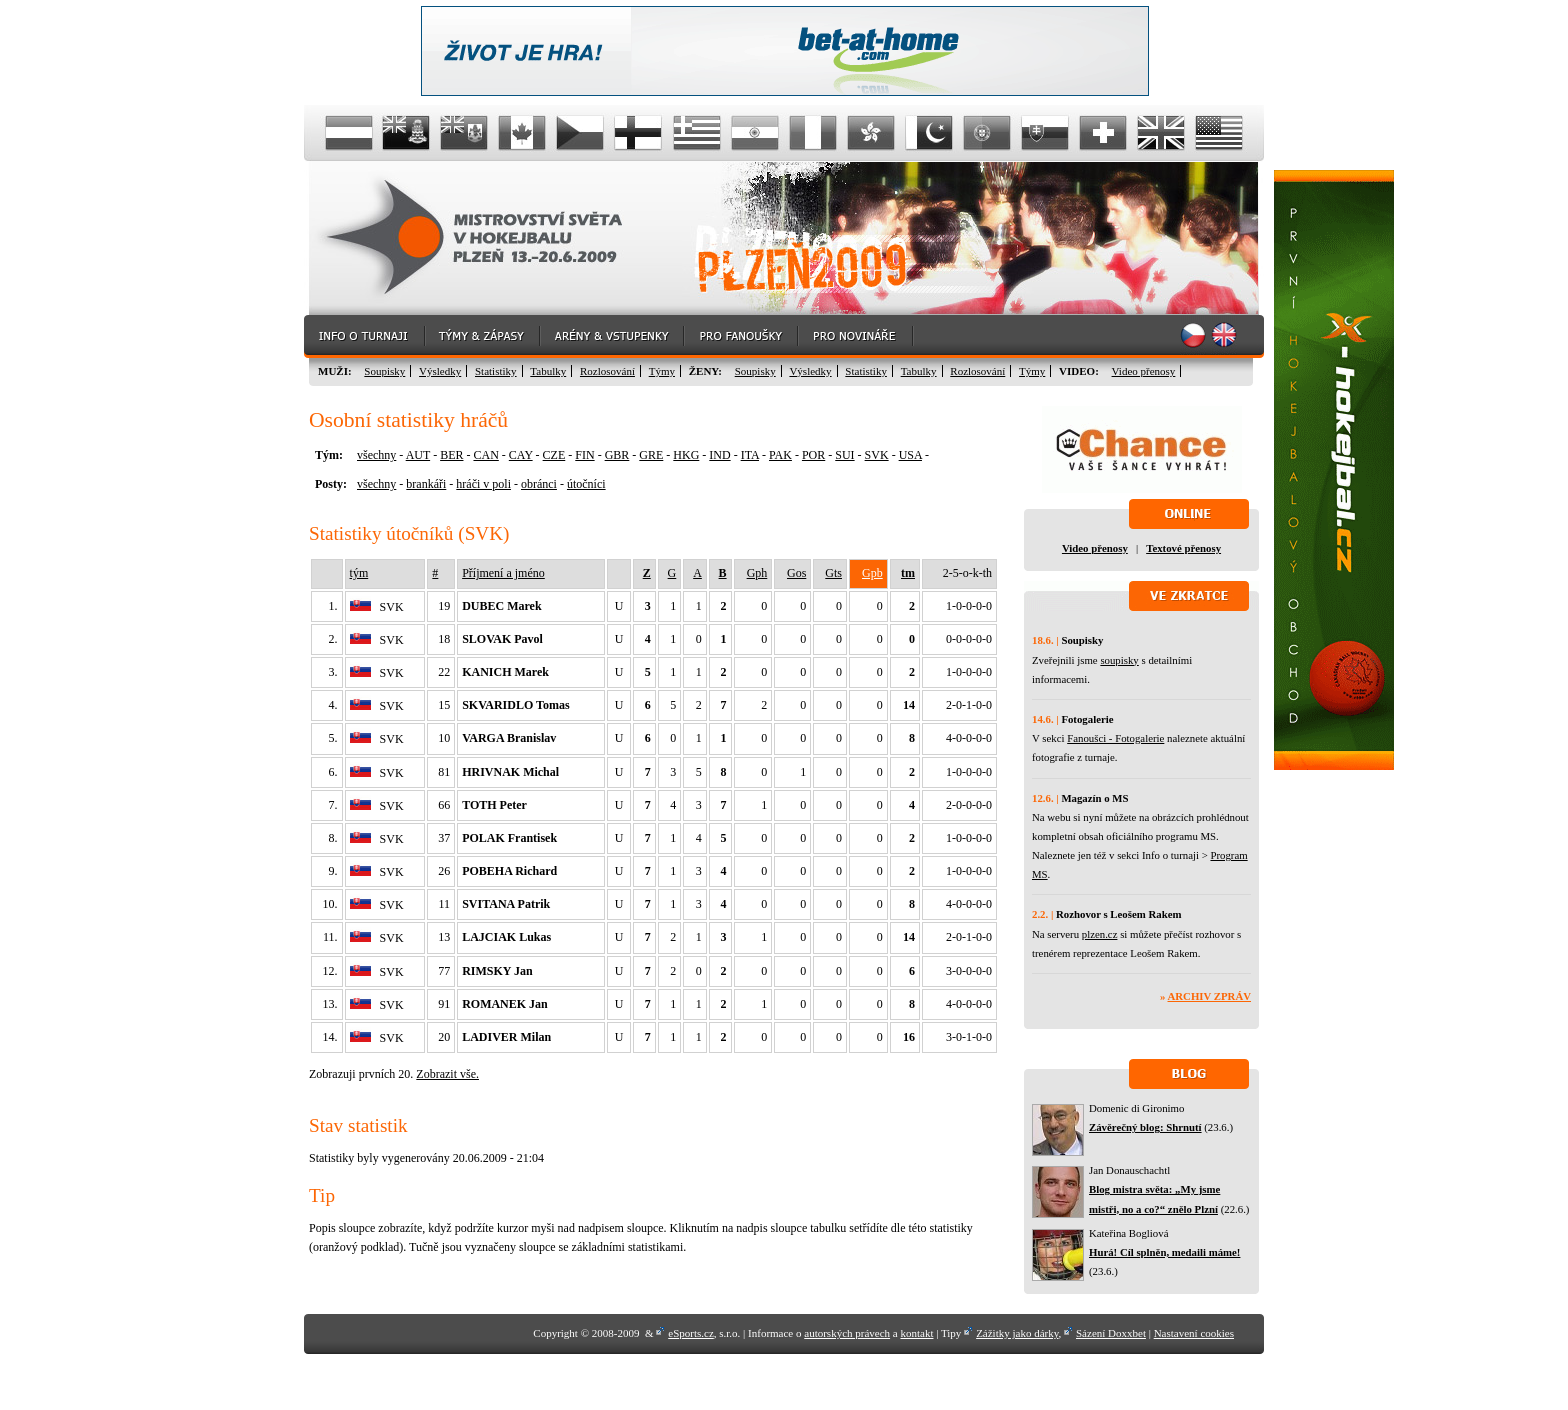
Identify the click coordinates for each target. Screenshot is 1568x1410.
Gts (833, 573)
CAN (485, 455)
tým (359, 573)
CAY (521, 455)
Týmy (662, 371)
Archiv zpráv (1209, 996)
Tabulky (548, 371)
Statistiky (496, 371)
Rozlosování (607, 371)
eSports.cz (691, 1333)
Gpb (872, 573)
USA (910, 455)
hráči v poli (483, 484)
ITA (750, 455)
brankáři (426, 484)
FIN (584, 455)
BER (451, 455)
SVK (877, 455)
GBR (617, 455)
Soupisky (384, 371)
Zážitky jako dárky (1017, 1333)
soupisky (1119, 660)
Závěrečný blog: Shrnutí (1145, 1127)
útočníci (586, 484)
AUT (418, 455)
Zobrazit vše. (447, 1074)
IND (719, 455)
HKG (686, 455)
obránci (539, 484)
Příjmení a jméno (503, 573)
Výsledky (440, 371)
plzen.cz (1100, 934)
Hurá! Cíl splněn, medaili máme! (1164, 1252)
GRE (651, 455)
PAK (780, 455)
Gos (796, 573)
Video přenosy (1144, 371)
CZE (554, 455)
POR (813, 455)
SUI (844, 455)
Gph (757, 573)
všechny (376, 455)
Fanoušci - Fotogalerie (1115, 738)
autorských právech (847, 1333)
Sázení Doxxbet (1111, 1333)
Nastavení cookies (1194, 1333)
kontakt (916, 1333)
